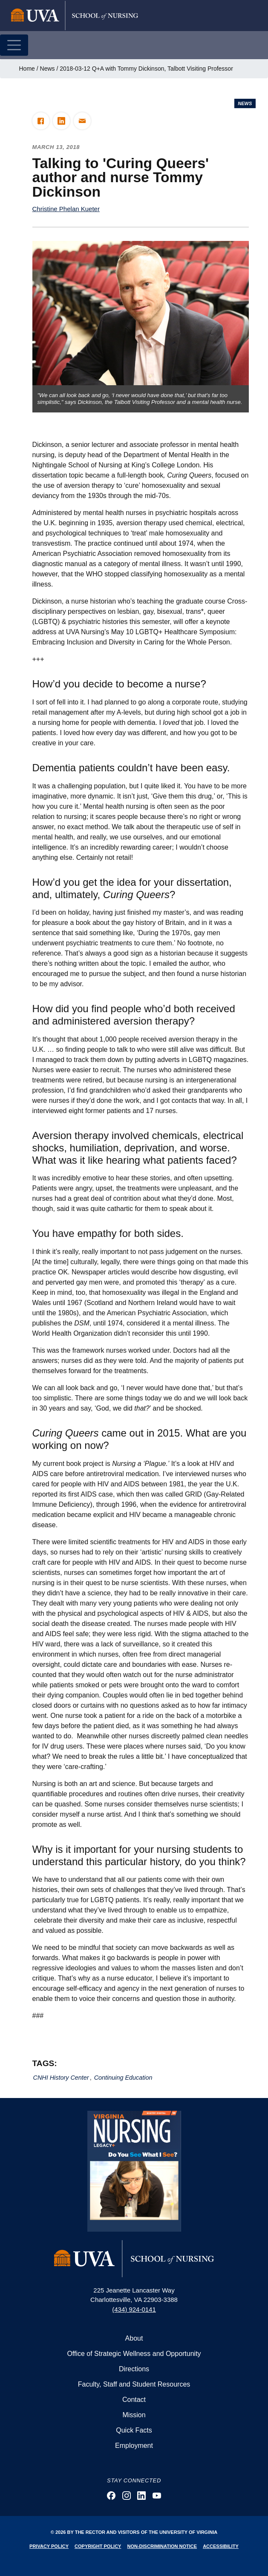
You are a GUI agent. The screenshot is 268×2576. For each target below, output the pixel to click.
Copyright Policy (98, 2546)
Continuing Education (123, 2077)
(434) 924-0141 (134, 2309)
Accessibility (221, 2546)
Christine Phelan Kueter (66, 208)
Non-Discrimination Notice (162, 2546)
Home (27, 68)
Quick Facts (134, 2430)
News (47, 68)
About (134, 2338)
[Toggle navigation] (14, 45)
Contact (134, 2399)
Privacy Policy (49, 2546)
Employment (134, 2445)
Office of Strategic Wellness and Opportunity (134, 2353)
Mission (133, 2415)
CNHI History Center (61, 2077)
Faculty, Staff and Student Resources (134, 2384)
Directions (134, 2369)
